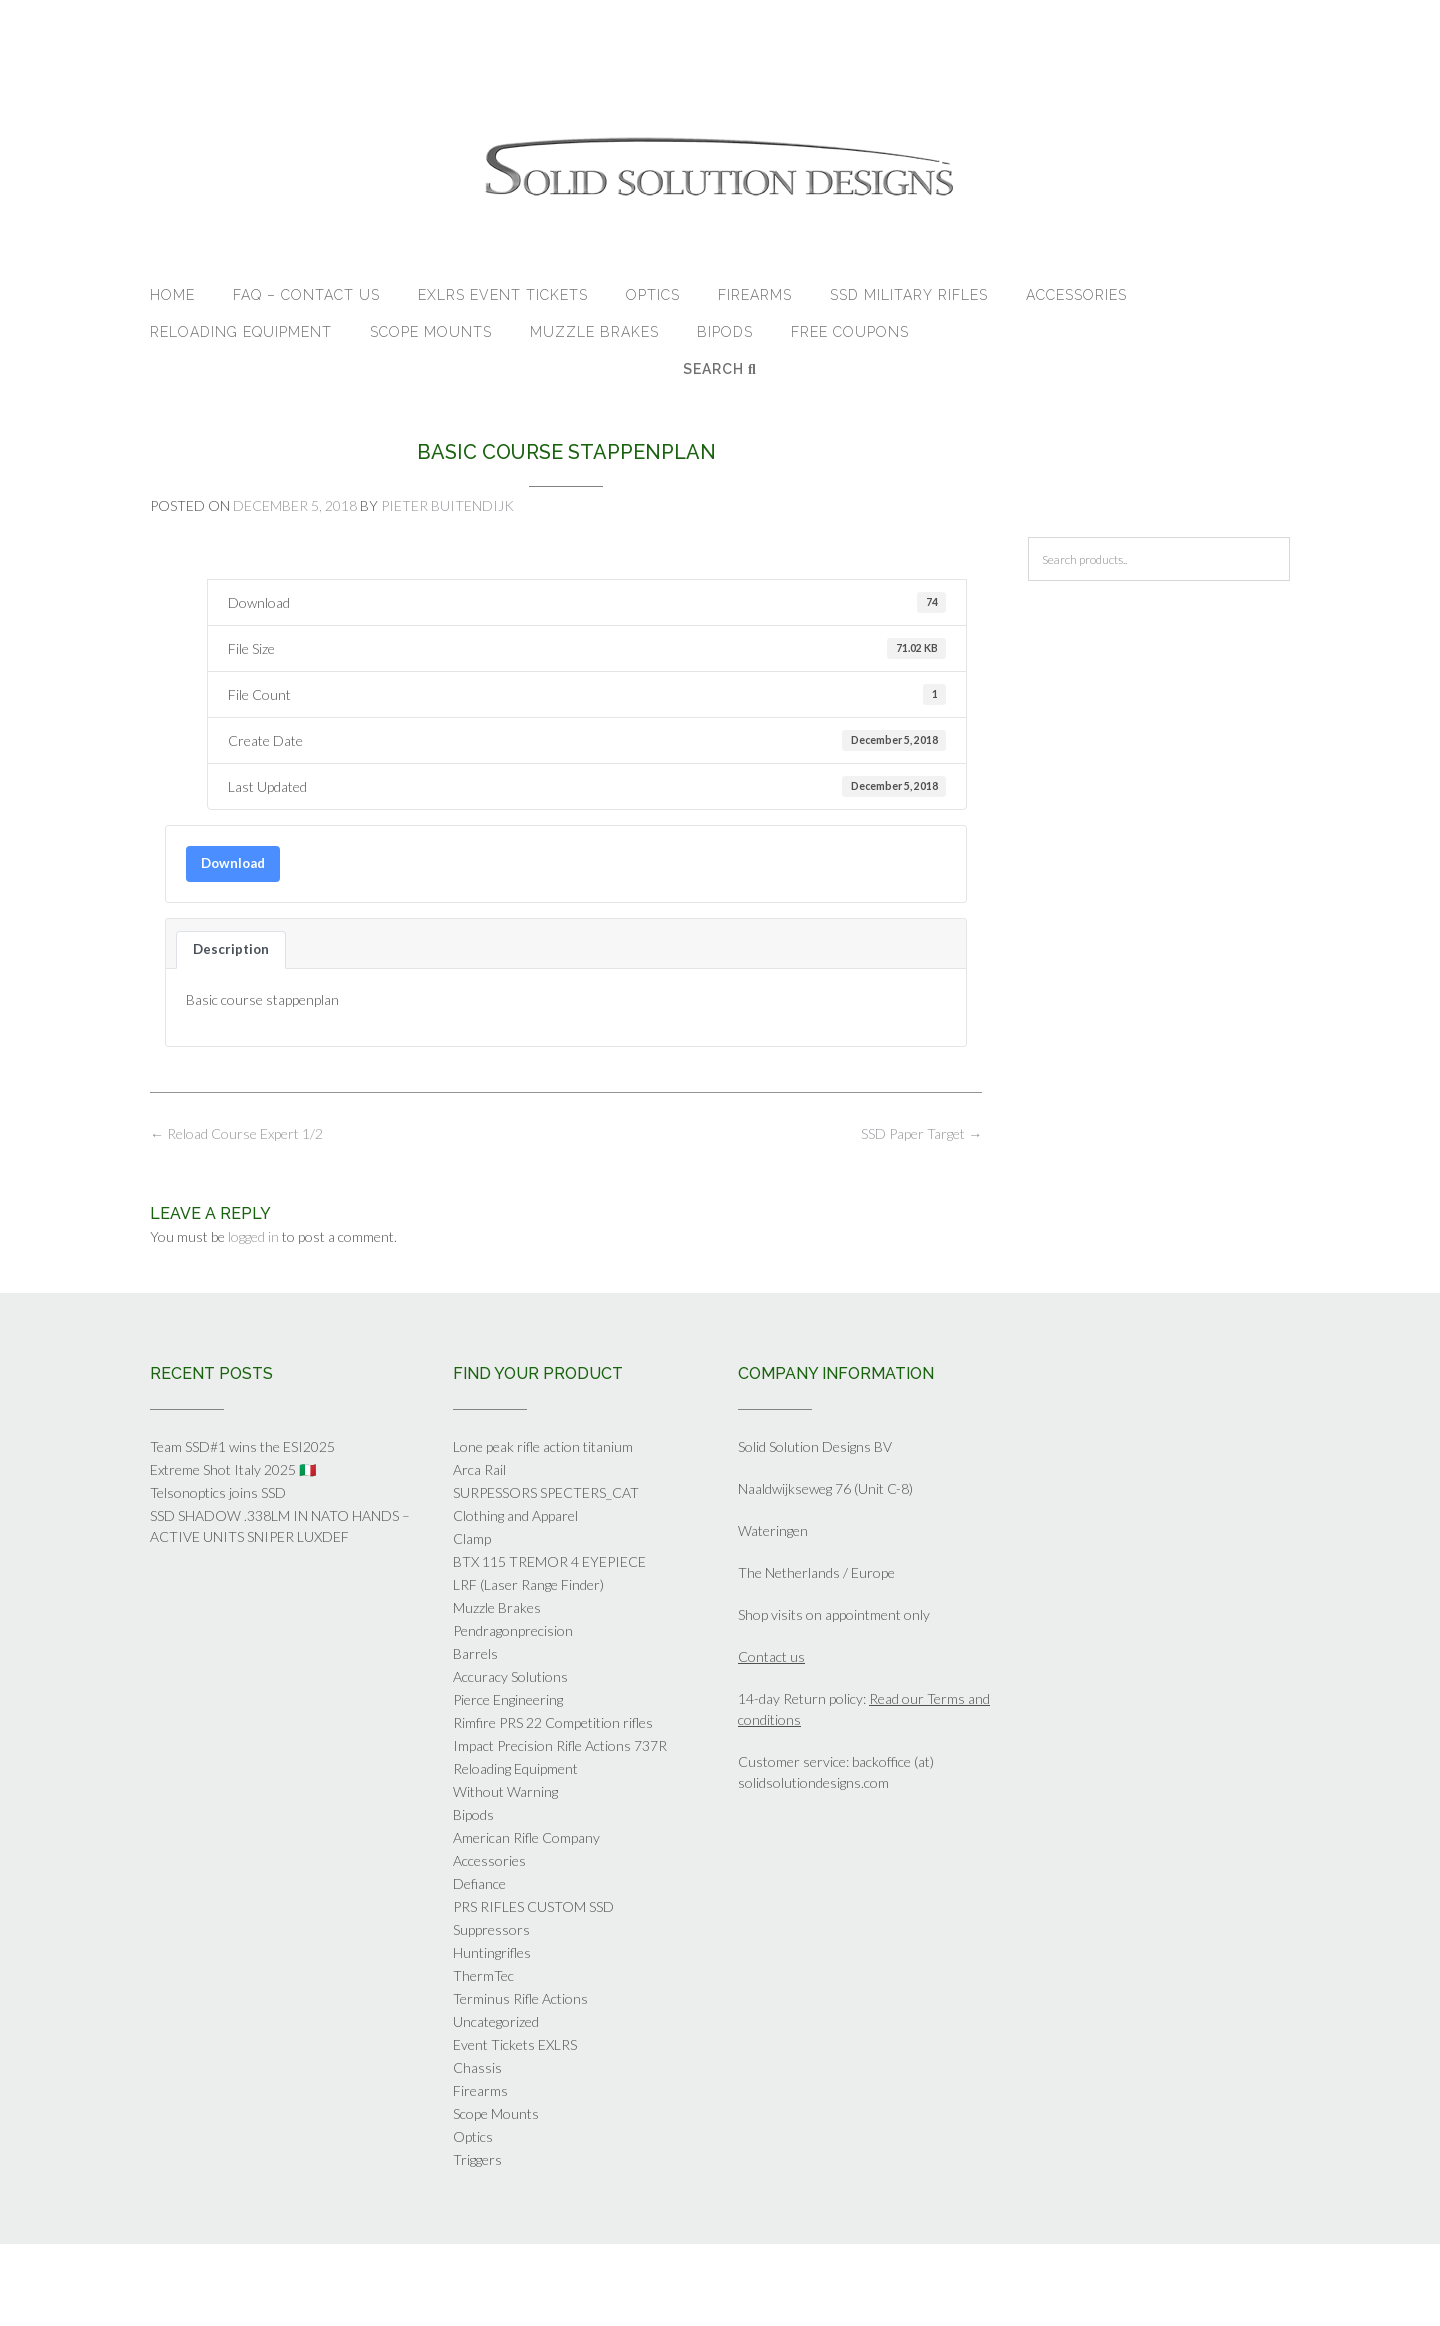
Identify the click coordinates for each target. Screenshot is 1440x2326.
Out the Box (747, 2284)
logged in (253, 1236)
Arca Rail (479, 1469)
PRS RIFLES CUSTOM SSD (533, 1906)
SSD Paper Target (921, 1133)
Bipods (725, 332)
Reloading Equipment (241, 332)
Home (172, 295)
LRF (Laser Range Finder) (528, 1584)
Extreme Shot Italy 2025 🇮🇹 (233, 1469)
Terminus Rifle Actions (520, 1998)
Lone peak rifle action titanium (543, 1446)
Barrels (475, 1653)
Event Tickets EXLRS (515, 2044)
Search (720, 369)
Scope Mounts (431, 332)
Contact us (771, 1656)
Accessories (1076, 295)
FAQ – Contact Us (306, 295)
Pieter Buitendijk (447, 505)
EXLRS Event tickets (503, 295)
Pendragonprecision (513, 1630)
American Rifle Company (526, 1837)
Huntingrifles (492, 1952)
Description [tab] (231, 949)
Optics (653, 295)
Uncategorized (496, 2021)
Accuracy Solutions (510, 1676)
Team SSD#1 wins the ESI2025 (242, 1446)
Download (233, 863)
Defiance (479, 1883)
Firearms (755, 295)
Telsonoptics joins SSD (218, 1492)
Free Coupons (850, 332)
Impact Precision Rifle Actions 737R (560, 1745)
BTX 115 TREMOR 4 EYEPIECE (549, 1561)
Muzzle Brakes (594, 332)
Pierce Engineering (508, 1699)
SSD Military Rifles (909, 295)
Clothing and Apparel (515, 1515)
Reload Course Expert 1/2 (236, 1133)
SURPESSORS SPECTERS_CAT (546, 1492)
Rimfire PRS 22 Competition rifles (553, 1722)
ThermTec (483, 1975)
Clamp (472, 1538)
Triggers (477, 2159)
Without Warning (505, 1791)
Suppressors (491, 1929)
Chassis (477, 2067)
